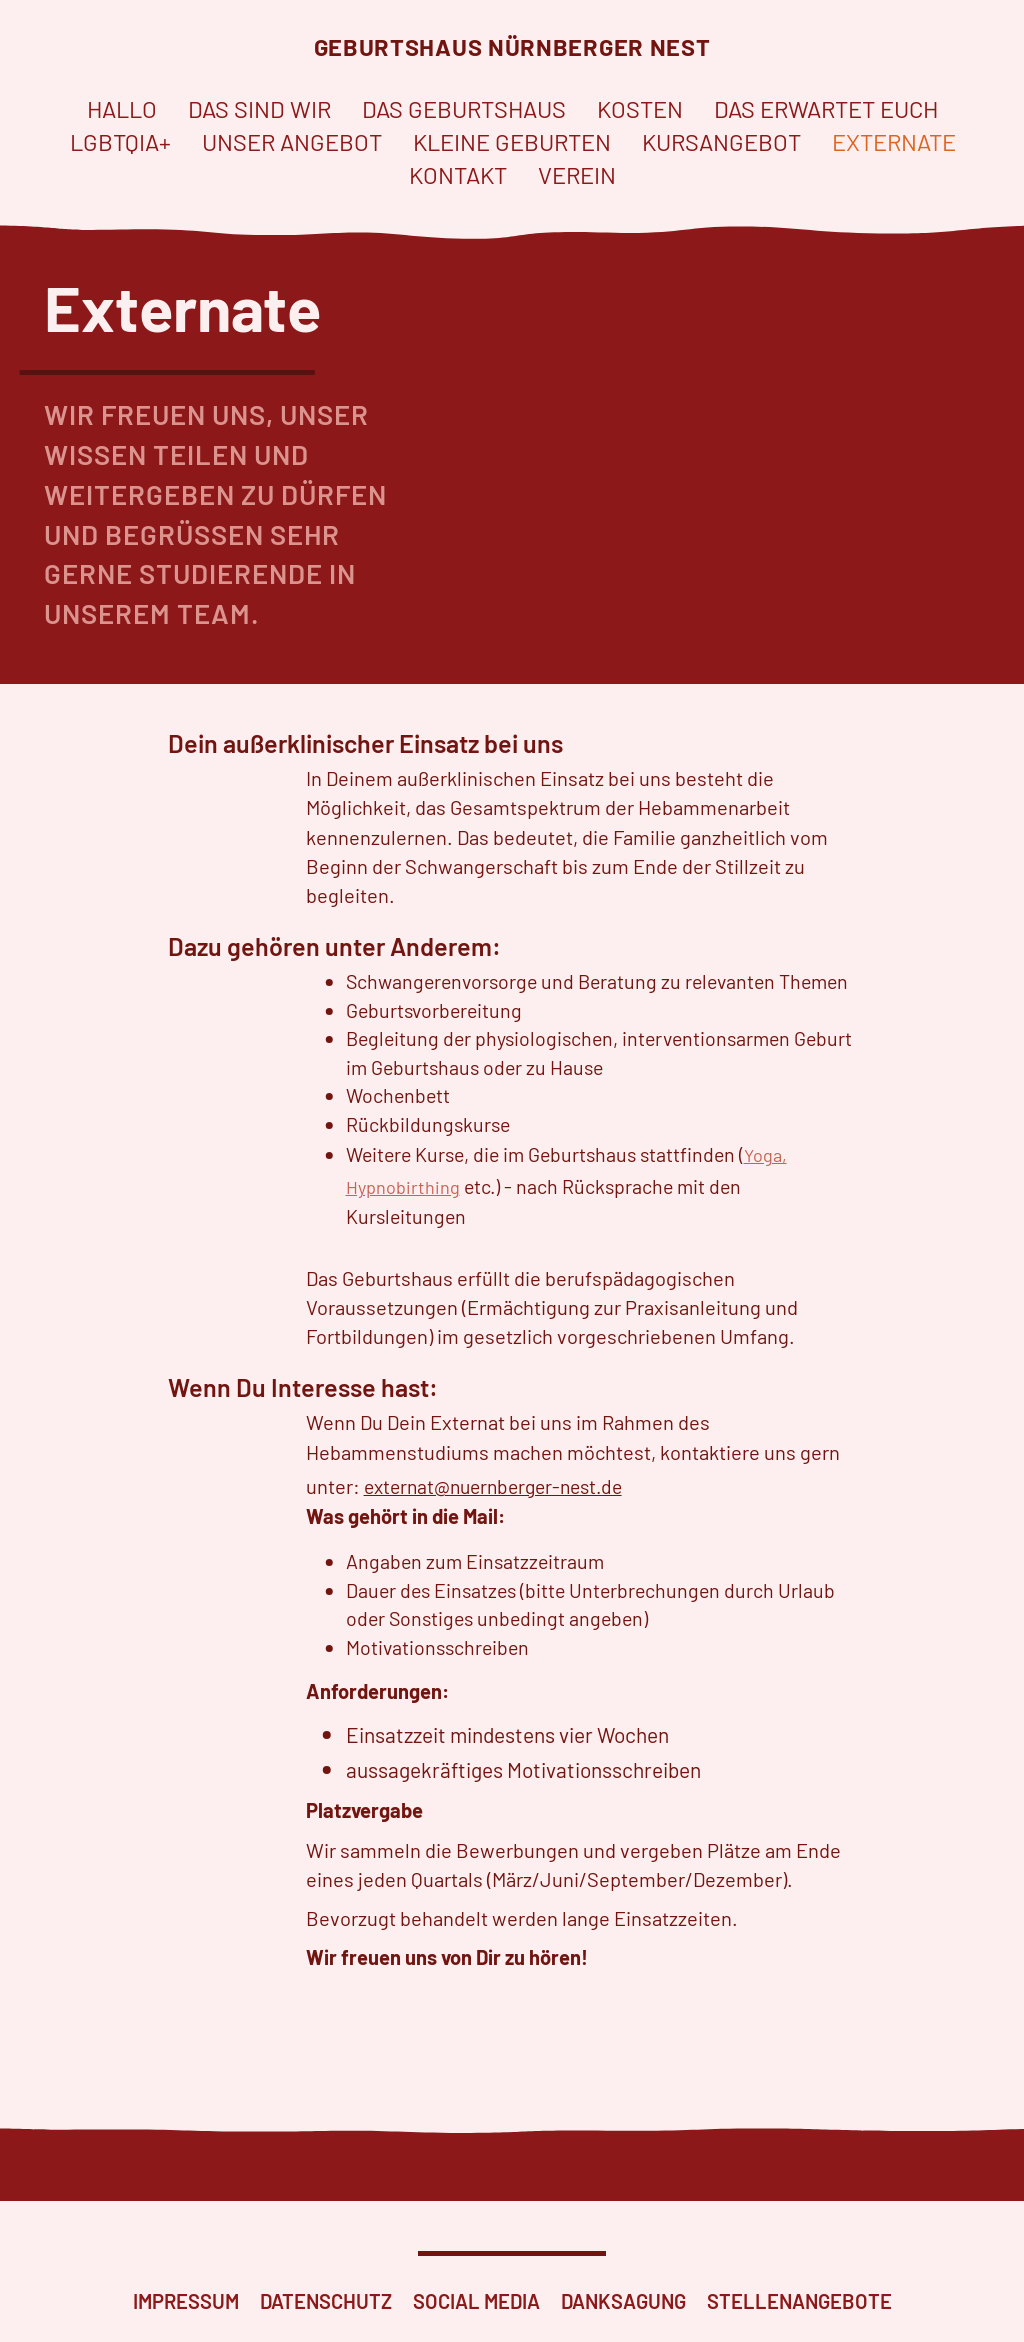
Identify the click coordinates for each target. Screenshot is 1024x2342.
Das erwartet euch (826, 104)
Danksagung (623, 2301)
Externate (894, 137)
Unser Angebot (292, 137)
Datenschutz (326, 2301)
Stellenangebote (799, 2301)
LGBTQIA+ (120, 137)
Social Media (476, 2301)
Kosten (640, 104)
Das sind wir (259, 104)
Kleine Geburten (512, 137)
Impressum (186, 2301)
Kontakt (458, 171)
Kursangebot (721, 137)
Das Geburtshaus (464, 104)
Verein (577, 171)
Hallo (122, 104)
